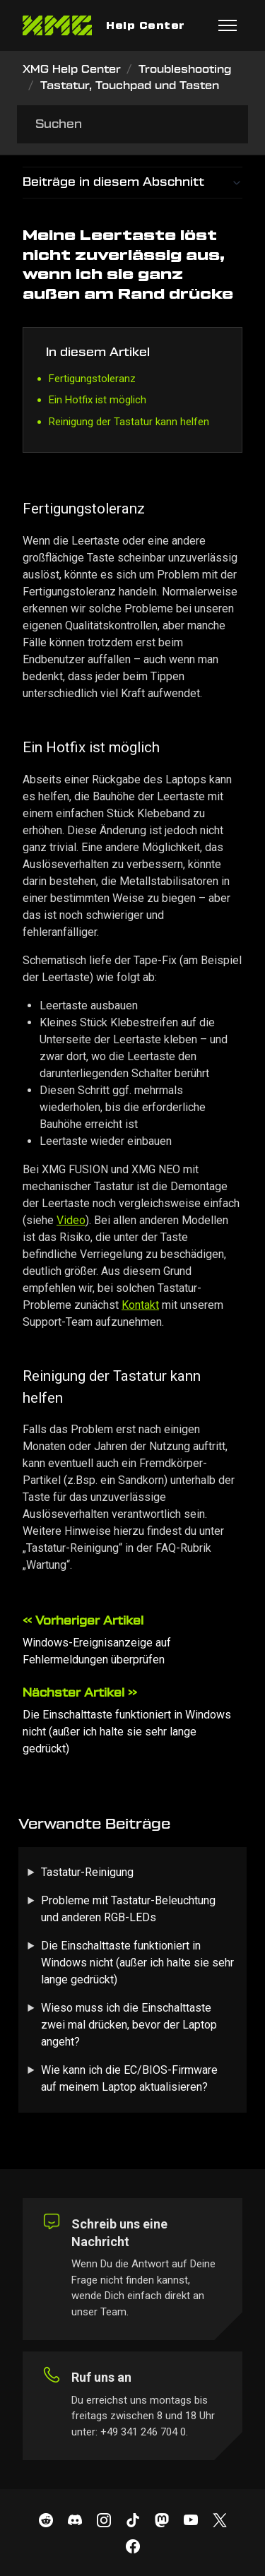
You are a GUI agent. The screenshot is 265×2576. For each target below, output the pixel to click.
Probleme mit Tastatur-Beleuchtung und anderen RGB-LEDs (128, 1909)
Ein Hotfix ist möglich (97, 399)
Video (71, 1220)
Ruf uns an (101, 2377)
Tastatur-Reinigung (87, 1872)
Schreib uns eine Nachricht (119, 2232)
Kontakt (140, 1305)
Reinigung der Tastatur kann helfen (129, 421)
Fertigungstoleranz (92, 378)
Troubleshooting (185, 69)
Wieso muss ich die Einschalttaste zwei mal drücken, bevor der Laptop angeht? (129, 2024)
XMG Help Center (72, 69)
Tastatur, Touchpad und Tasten (129, 86)
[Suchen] (132, 124)
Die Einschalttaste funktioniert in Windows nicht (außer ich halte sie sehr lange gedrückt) (127, 1731)
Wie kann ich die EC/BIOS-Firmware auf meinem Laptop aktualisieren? (129, 2078)
